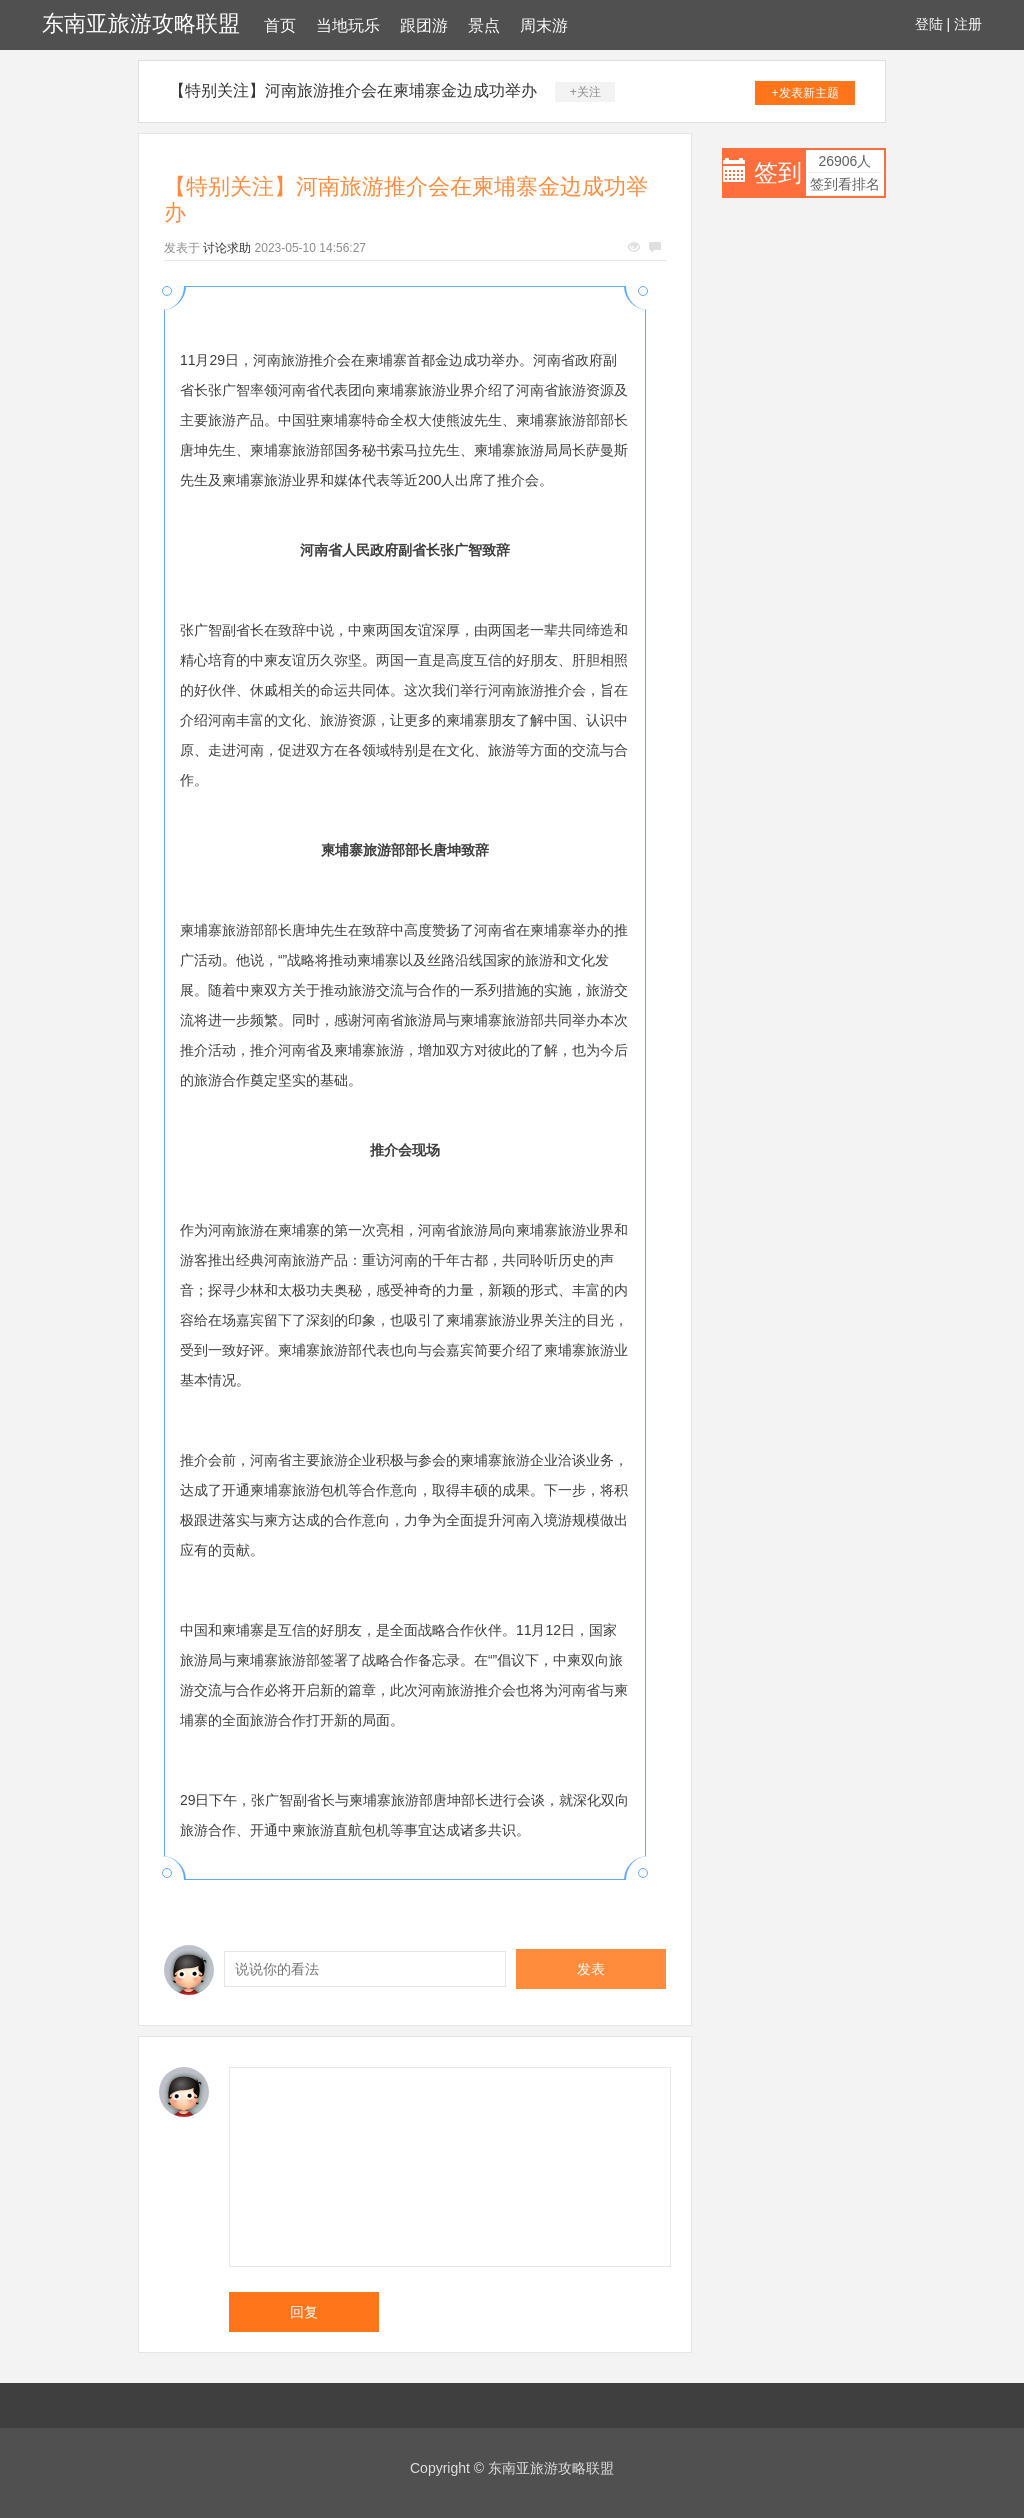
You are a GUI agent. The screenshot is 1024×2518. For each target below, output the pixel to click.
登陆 (929, 24)
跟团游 (424, 25)
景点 (484, 25)
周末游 (544, 25)
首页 (280, 25)
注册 (968, 24)
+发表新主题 (805, 93)
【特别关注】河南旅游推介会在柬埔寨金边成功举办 (353, 90)
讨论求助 (227, 248)
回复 (304, 2312)
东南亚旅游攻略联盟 (141, 23)
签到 (778, 172)
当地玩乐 (348, 25)
